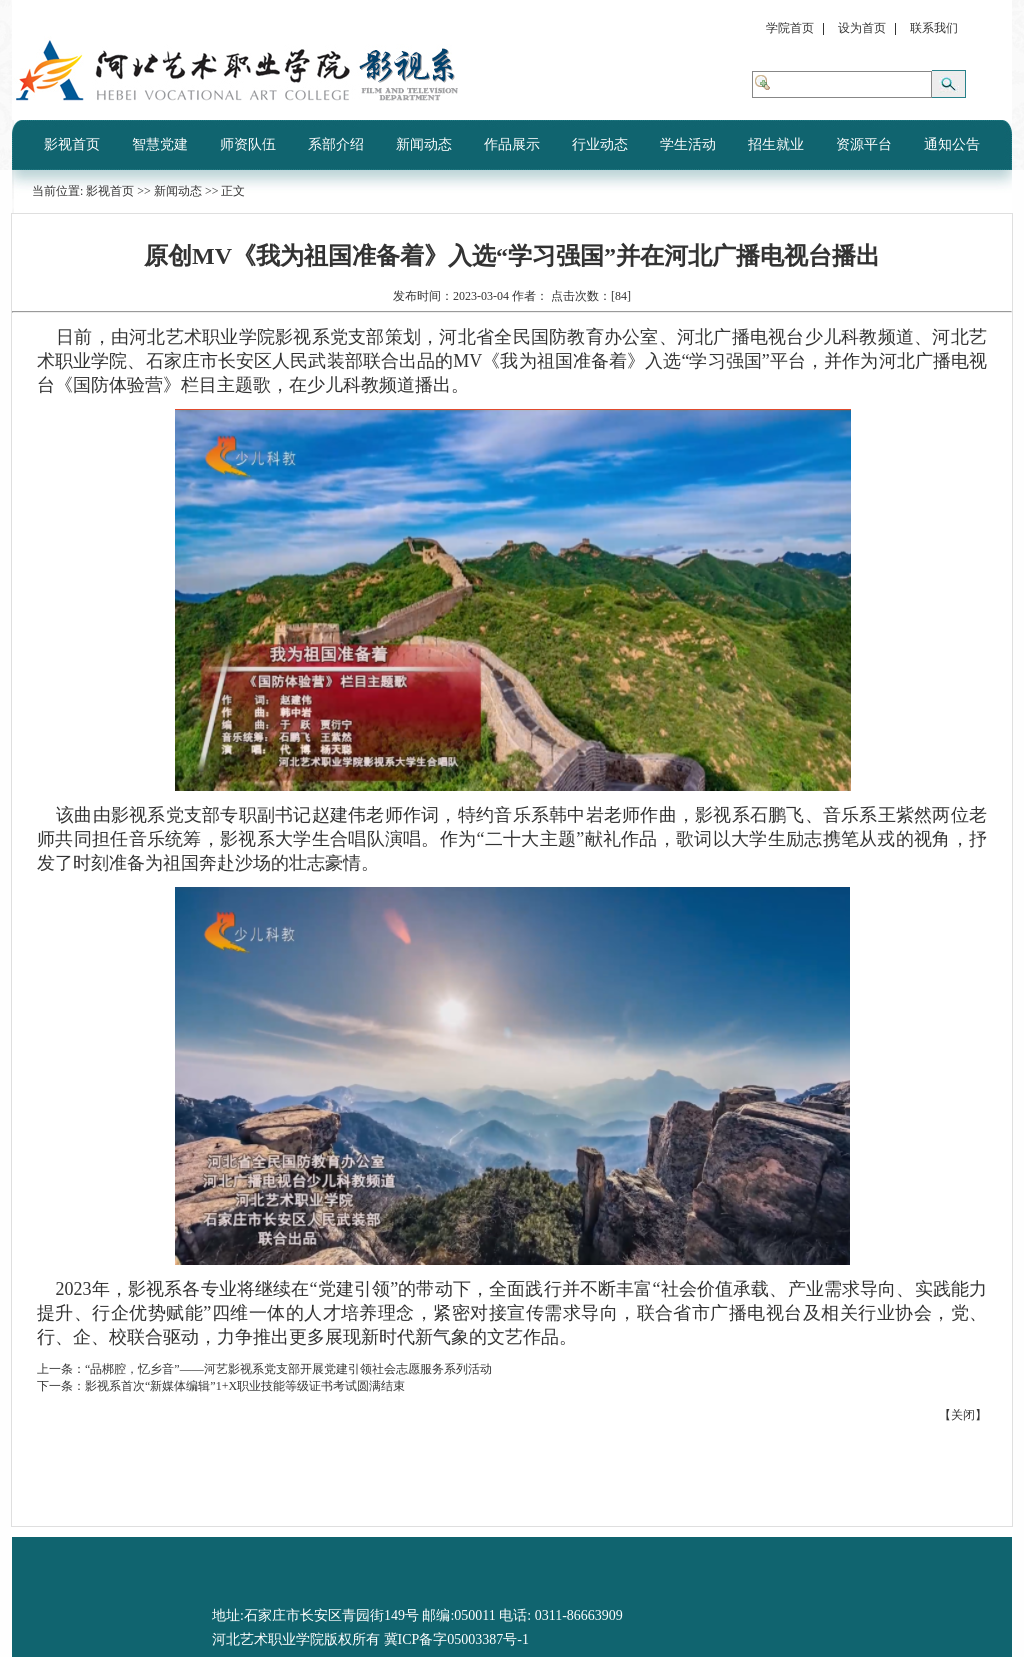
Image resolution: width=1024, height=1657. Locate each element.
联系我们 (934, 28)
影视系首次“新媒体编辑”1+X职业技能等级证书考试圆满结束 (245, 1386)
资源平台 (864, 144)
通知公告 (952, 144)
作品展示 (512, 144)
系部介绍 (336, 144)
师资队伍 (248, 144)
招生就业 (776, 144)
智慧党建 (160, 144)
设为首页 (862, 28)
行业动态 (600, 144)
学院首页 (790, 28)
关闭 (963, 1415)
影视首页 (72, 144)
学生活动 (688, 144)
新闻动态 (424, 144)
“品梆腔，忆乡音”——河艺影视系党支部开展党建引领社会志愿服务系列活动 (288, 1369)
